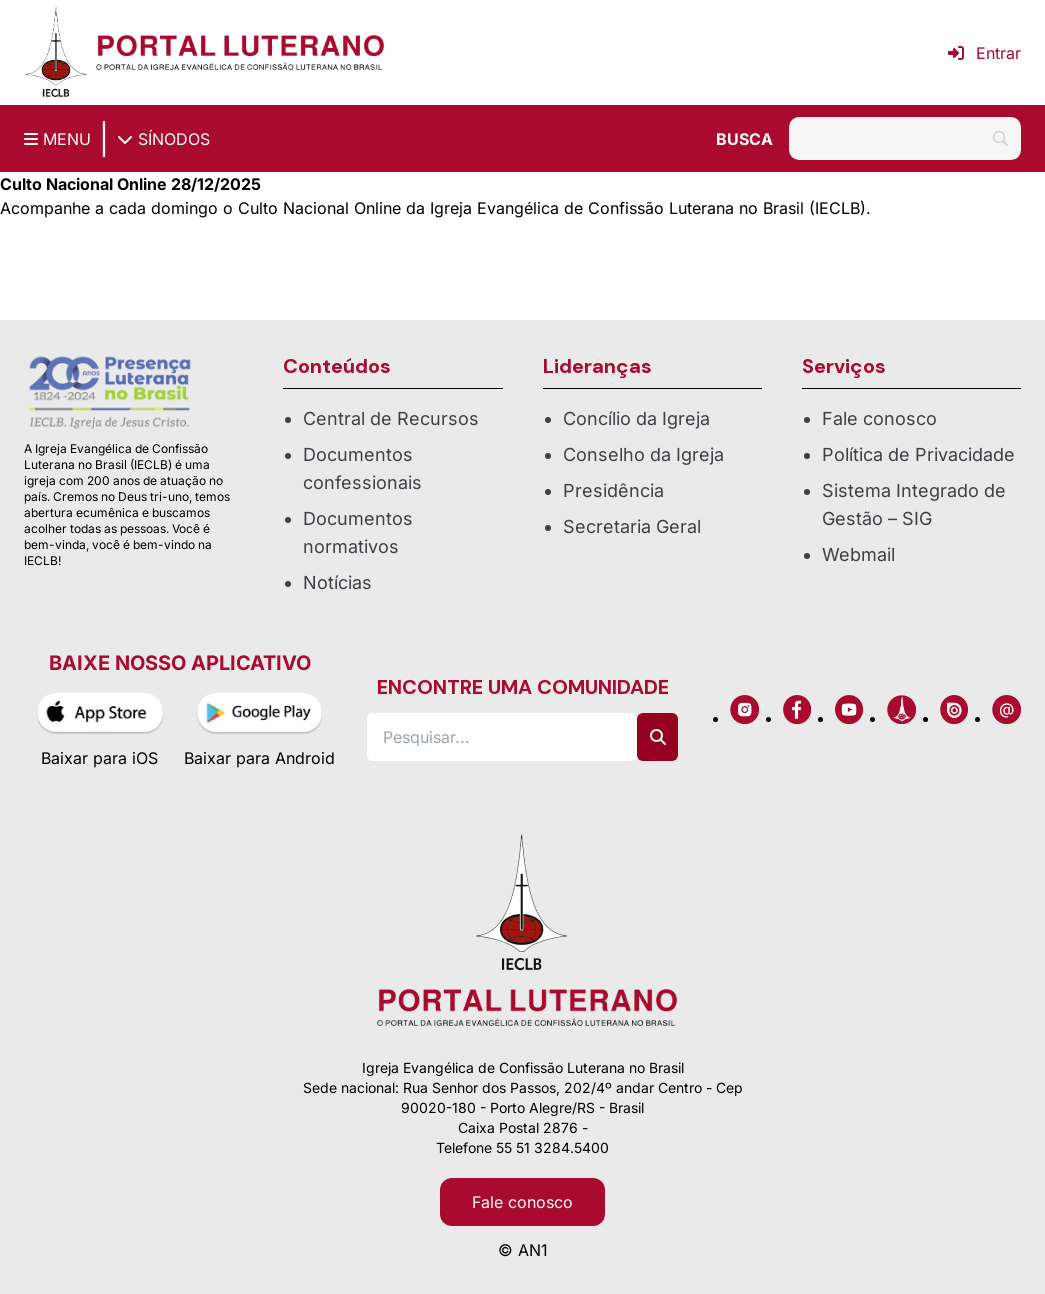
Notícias (337, 582)
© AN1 (523, 1250)
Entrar (984, 53)
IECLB (837, 208)
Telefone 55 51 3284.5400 (522, 1147)
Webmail (858, 554)
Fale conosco (879, 418)
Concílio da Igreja (636, 418)
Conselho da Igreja (643, 454)
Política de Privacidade (918, 454)
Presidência (613, 490)
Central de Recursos (391, 418)
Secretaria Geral (632, 526)
